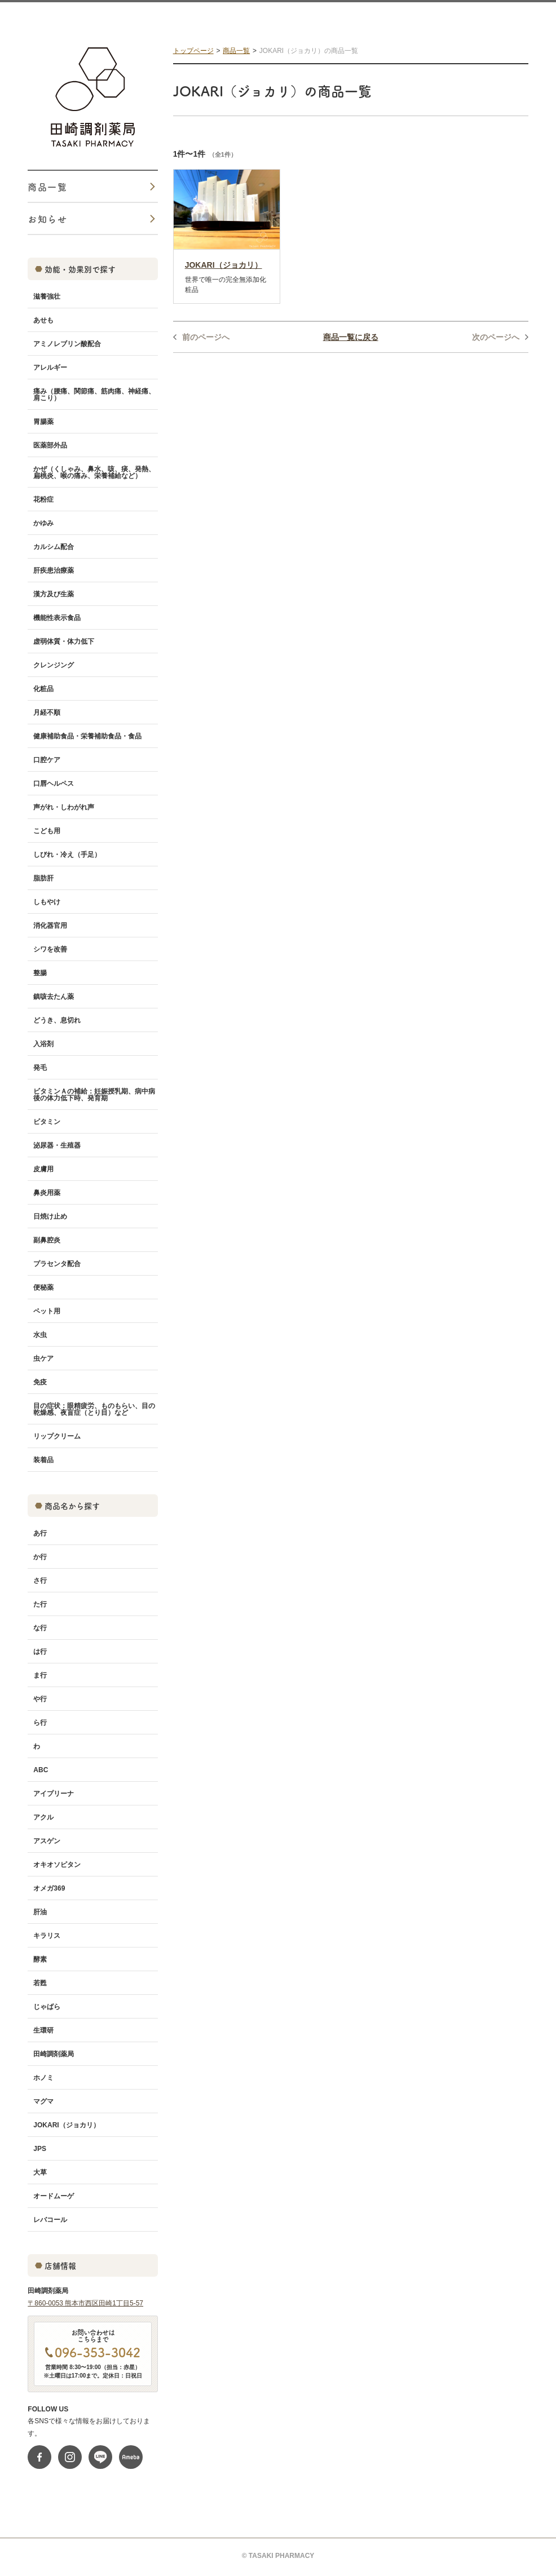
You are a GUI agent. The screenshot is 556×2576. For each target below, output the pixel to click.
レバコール (50, 2220)
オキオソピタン (57, 1865)
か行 (40, 1557)
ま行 (40, 1675)
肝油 (40, 1912)
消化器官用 (50, 926)
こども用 (46, 831)
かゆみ (43, 523)
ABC (40, 1770)
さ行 (40, 1580)
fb (39, 2457)
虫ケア (43, 1358)
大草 (40, 2172)
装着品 (43, 1460)
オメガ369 (49, 1888)
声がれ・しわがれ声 (63, 807)
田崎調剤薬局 (53, 2054)
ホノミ (43, 2078)
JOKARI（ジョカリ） (66, 2125)
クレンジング (53, 665)
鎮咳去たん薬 (53, 997)
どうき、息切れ (57, 1020)
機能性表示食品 (57, 618)
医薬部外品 (50, 445)
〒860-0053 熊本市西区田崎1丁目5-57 (85, 2303)
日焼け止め (50, 1216)
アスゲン (46, 1841)
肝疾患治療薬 (53, 570)
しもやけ (46, 902)
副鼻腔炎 (46, 1240)
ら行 (40, 1723)
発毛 (40, 1068)
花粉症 (43, 499)
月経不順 (46, 712)
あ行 (40, 1533)
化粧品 (43, 689)
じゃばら (46, 2007)
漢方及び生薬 (53, 594)
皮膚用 (43, 1169)
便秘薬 (43, 1287)
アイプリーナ (53, 1794)
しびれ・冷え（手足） (67, 854)
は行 (40, 1652)
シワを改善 (50, 949)
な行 (40, 1628)
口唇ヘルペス (53, 783)
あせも (43, 320)
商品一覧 (236, 51)
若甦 (40, 1983)
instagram (70, 2457)
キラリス (46, 1936)
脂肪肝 (43, 878)
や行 (40, 1699)
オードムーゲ (53, 2196)
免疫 (40, 1382)
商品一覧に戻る (350, 337)
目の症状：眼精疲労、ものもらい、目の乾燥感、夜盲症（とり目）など (94, 1409)
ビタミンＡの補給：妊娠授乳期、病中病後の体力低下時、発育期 (94, 1094)
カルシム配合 (53, 547)
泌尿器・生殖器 (57, 1145)
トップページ (193, 51)
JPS (39, 2149)
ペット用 (46, 1311)
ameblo (131, 2457)
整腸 (40, 973)
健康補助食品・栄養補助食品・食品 (87, 736)
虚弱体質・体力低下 (63, 641)
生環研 (43, 2030)
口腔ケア (46, 760)
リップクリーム (57, 1436)
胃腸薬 (43, 422)
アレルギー (50, 367)
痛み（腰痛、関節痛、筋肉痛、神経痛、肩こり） (94, 394)
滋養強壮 (46, 296)
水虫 (40, 1335)
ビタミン (46, 1122)
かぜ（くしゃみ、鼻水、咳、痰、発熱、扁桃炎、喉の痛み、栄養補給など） (94, 472)
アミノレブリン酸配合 (67, 344)
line (100, 2457)
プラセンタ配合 (57, 1264)
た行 (40, 1604)
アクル (43, 1817)
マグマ (43, 2101)
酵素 (40, 1959)
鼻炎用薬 (46, 1193)
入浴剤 (43, 1044)
